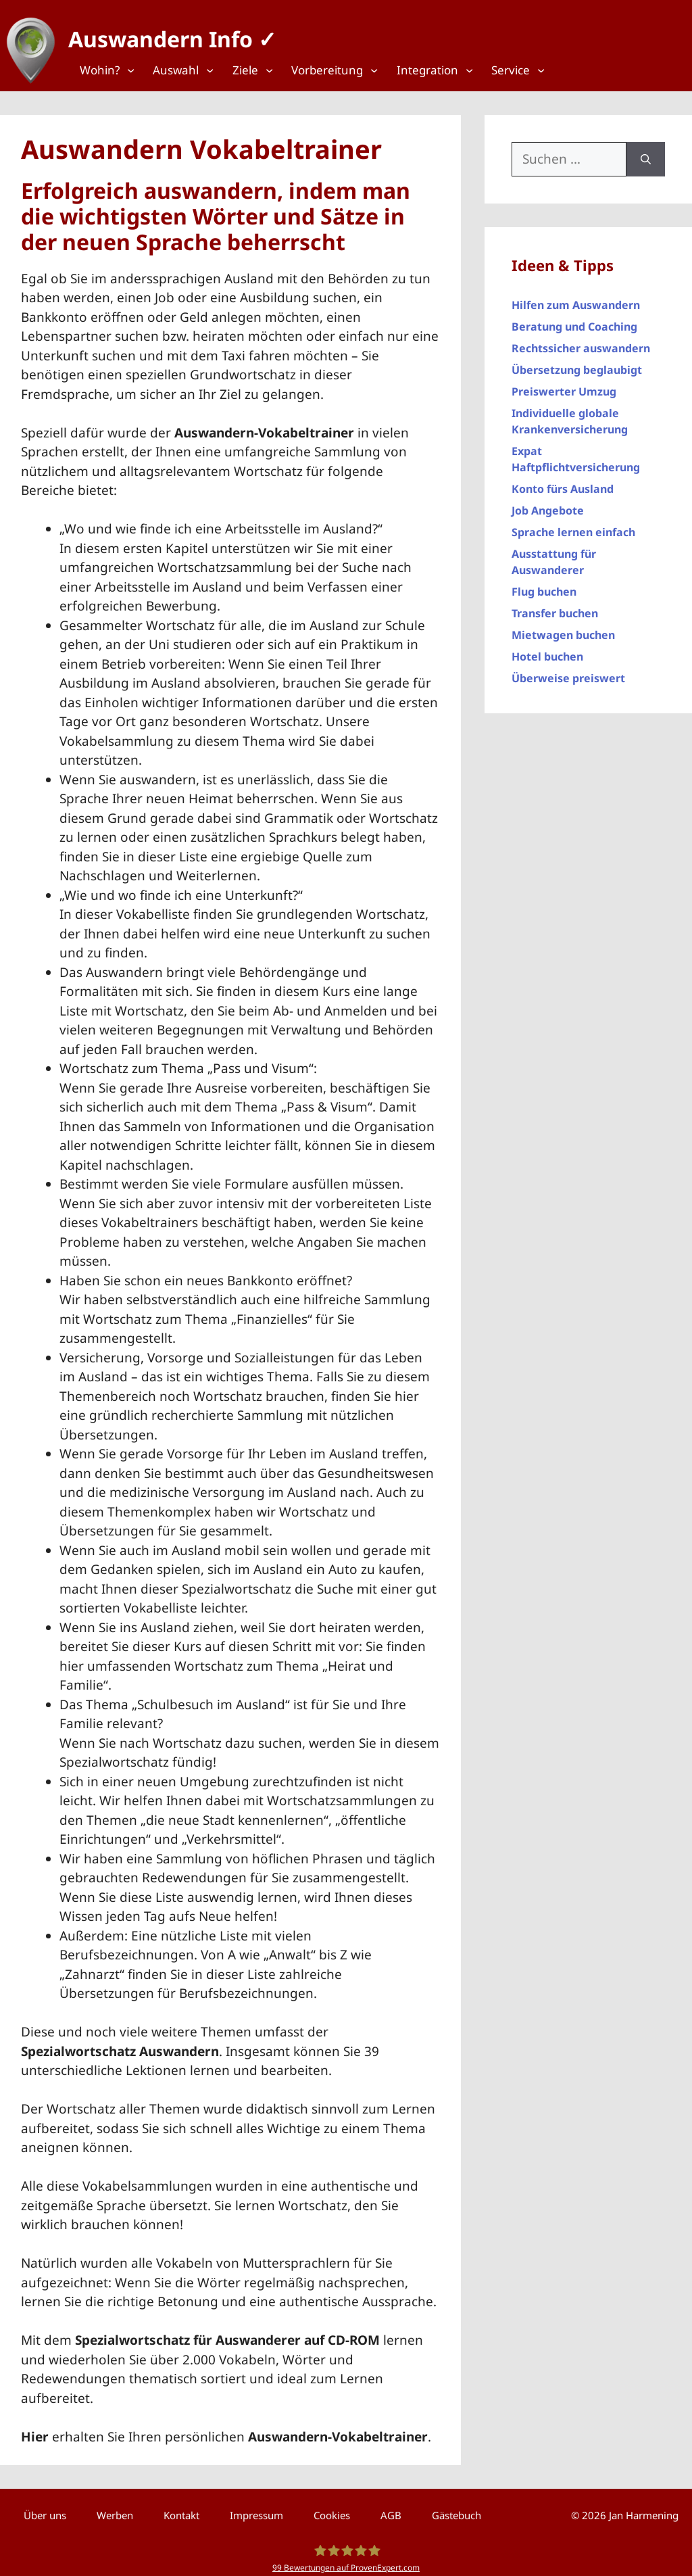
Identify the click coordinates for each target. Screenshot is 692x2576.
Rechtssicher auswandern (581, 341)
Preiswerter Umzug (564, 384)
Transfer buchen (555, 606)
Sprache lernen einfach (573, 525)
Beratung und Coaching (574, 319)
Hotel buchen (547, 649)
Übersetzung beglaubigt (577, 363)
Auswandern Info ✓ (165, 33)
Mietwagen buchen (563, 628)
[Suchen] (645, 152)
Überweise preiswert (568, 671)
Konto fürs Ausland (563, 482)
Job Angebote (548, 503)
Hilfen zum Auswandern (576, 298)
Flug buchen (544, 584)
